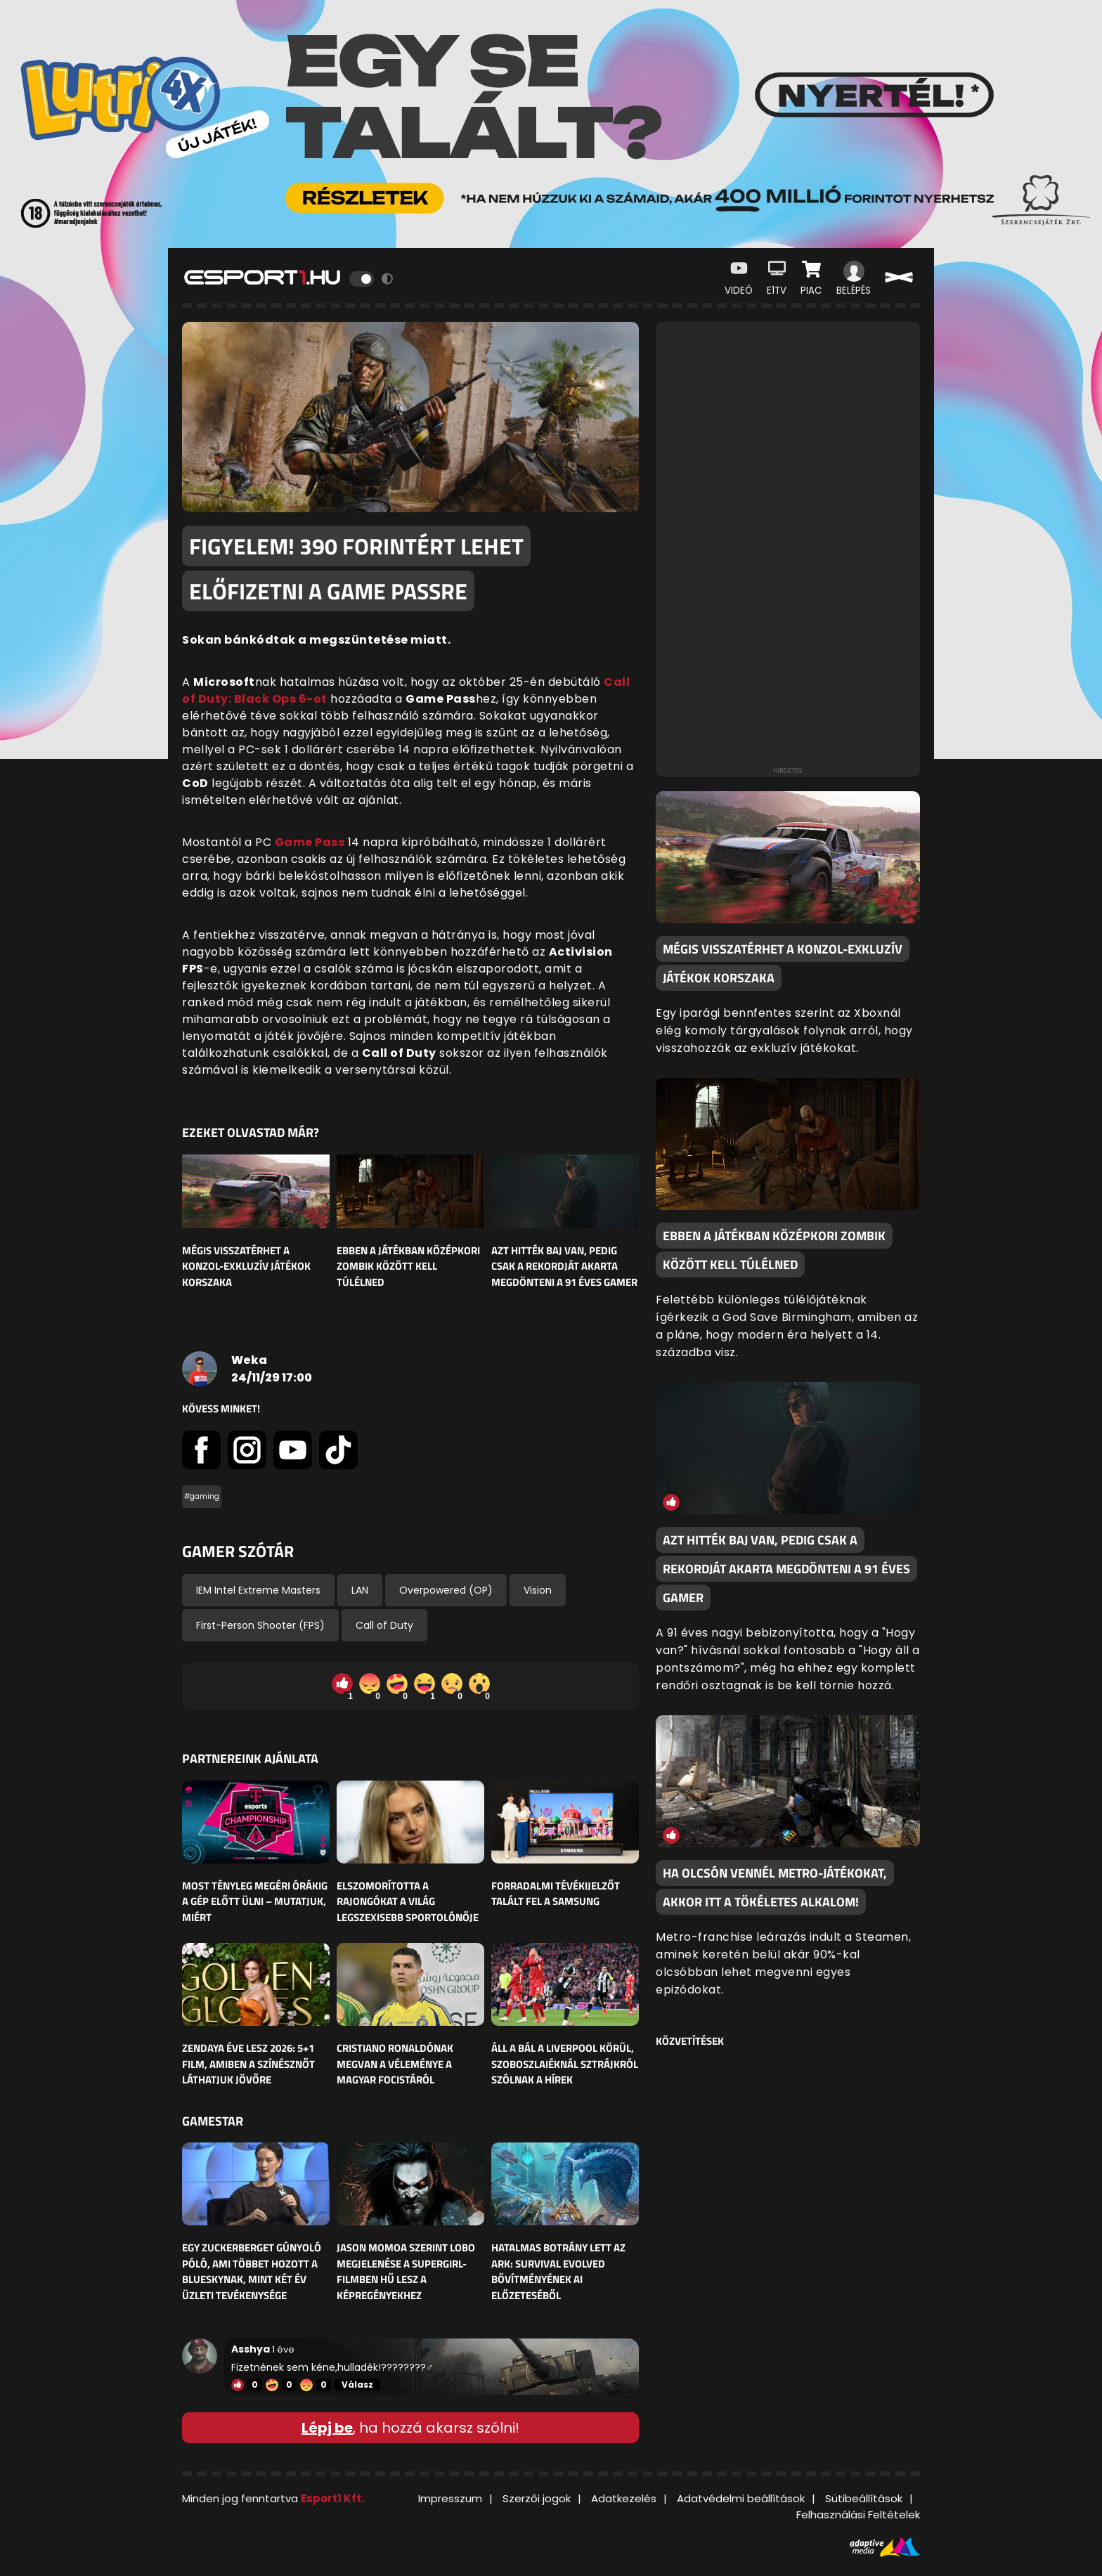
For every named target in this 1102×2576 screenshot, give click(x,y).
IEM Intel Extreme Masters (258, 1590)
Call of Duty (384, 1625)
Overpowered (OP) (446, 1590)
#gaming (201, 1496)
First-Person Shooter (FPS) (260, 1625)
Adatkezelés (623, 2498)
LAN (359, 1590)
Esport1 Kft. (332, 2498)
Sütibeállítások (863, 2498)
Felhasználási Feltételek (858, 2514)
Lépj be (327, 2428)
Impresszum (450, 2498)
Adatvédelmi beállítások (741, 2498)
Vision (538, 1590)
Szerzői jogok (537, 2498)
